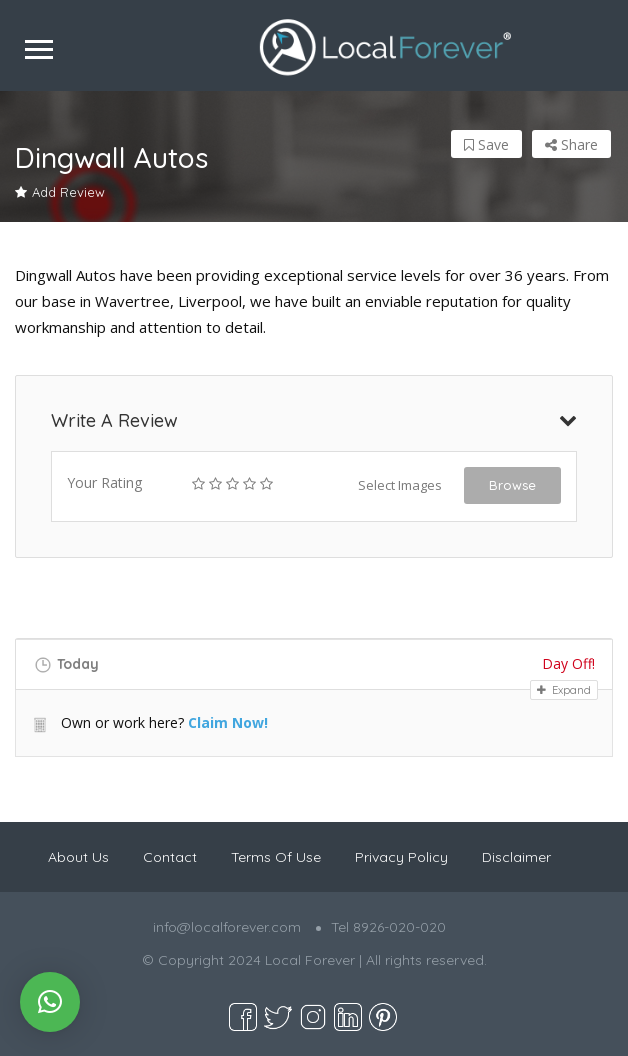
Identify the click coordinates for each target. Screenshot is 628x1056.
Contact (170, 857)
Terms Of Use (276, 857)
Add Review (60, 192)
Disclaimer (516, 857)
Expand (564, 690)
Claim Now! (228, 722)
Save (486, 144)
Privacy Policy (401, 857)
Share (571, 144)
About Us (78, 857)
